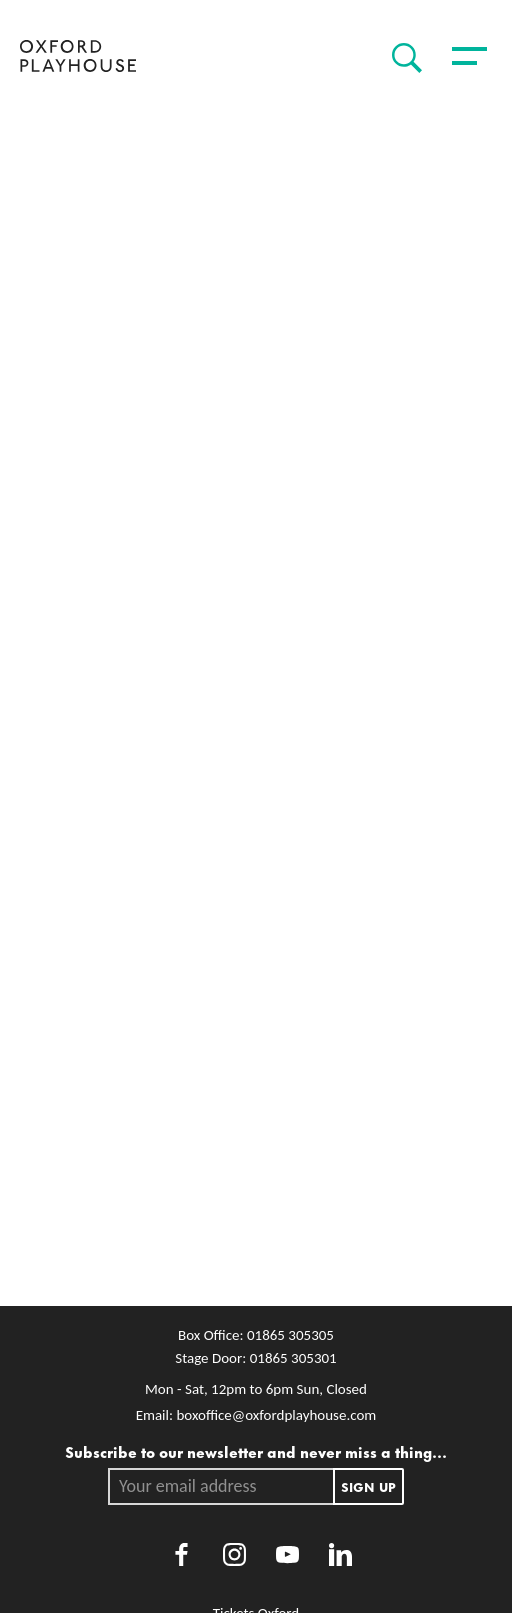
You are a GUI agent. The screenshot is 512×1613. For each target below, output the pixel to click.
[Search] (402, 58)
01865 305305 (290, 1335)
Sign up (368, 1486)
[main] (256, 701)
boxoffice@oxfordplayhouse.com (276, 1415)
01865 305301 (293, 1358)
